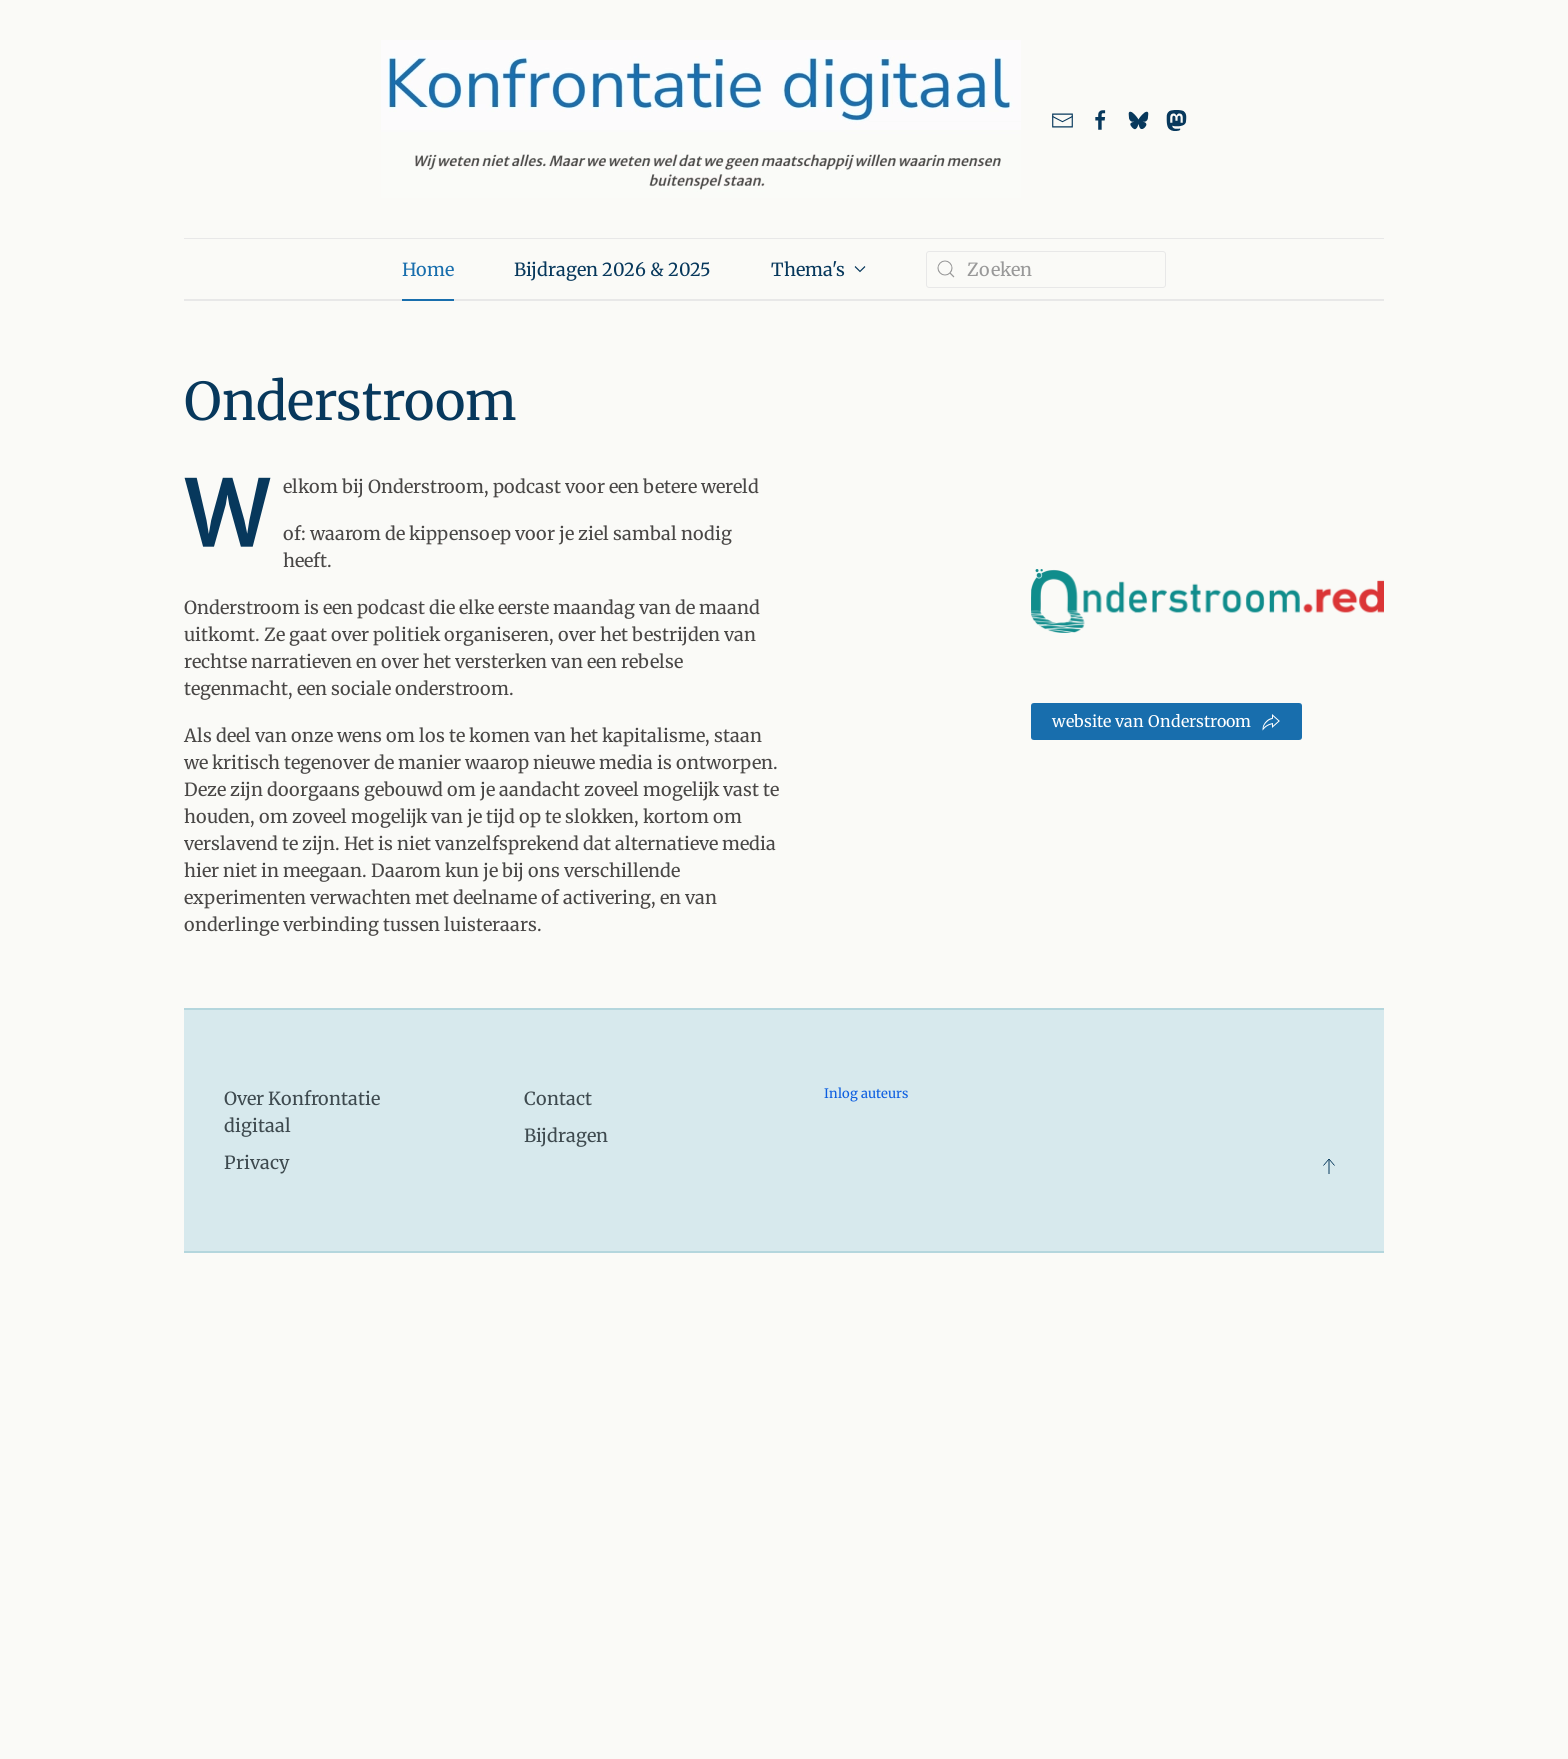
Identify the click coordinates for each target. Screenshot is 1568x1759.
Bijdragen (566, 1135)
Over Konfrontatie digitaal (302, 1112)
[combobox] (1046, 269)
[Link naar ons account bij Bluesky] (1138, 119)
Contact (558, 1098)
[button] (1329, 1166)
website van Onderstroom (1166, 721)
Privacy (256, 1162)
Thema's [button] (818, 269)
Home (428, 269)
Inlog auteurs (866, 1093)
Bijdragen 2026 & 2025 (612, 269)
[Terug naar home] (701, 119)
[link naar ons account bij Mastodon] (1176, 119)
